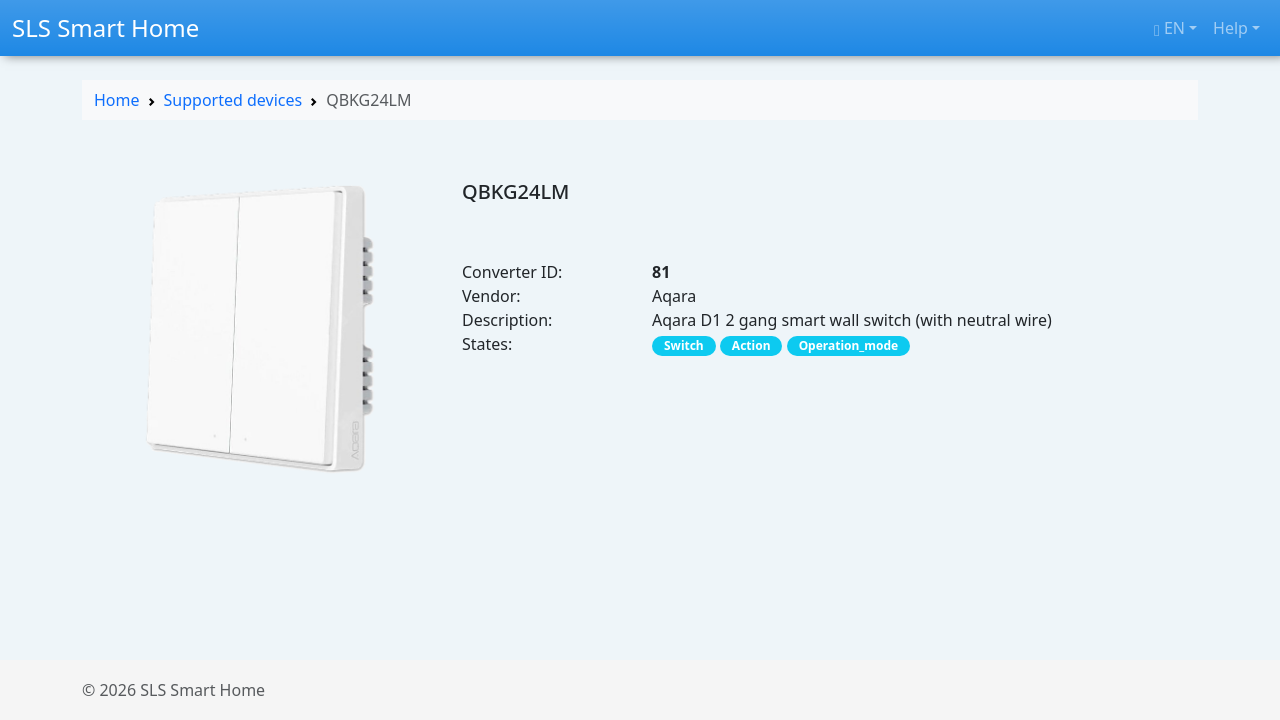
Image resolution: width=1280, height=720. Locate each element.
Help (1230, 28)
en (1169, 28)
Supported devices (233, 100)
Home (117, 100)
